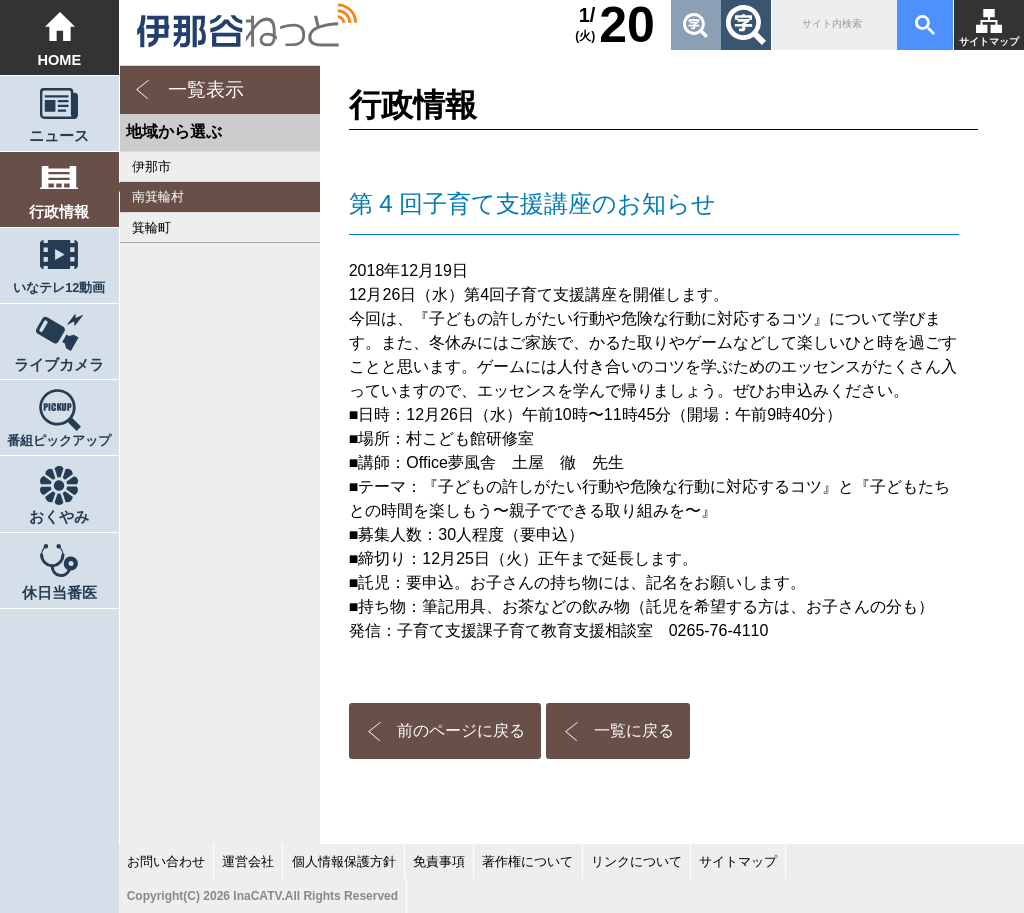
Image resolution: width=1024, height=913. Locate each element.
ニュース (59, 136)
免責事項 (439, 861)
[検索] (832, 25)
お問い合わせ (166, 861)
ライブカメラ (59, 365)
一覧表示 (206, 89)
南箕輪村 (158, 196)
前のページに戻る (461, 730)
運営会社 (248, 861)
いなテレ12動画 (59, 287)
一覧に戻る (634, 730)
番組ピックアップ (59, 440)
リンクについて (636, 861)
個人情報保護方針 (344, 861)
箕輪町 (151, 227)
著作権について (527, 861)
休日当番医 (59, 593)
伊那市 (151, 166)
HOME (59, 60)
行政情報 (59, 212)
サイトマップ (989, 41)
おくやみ (59, 517)
